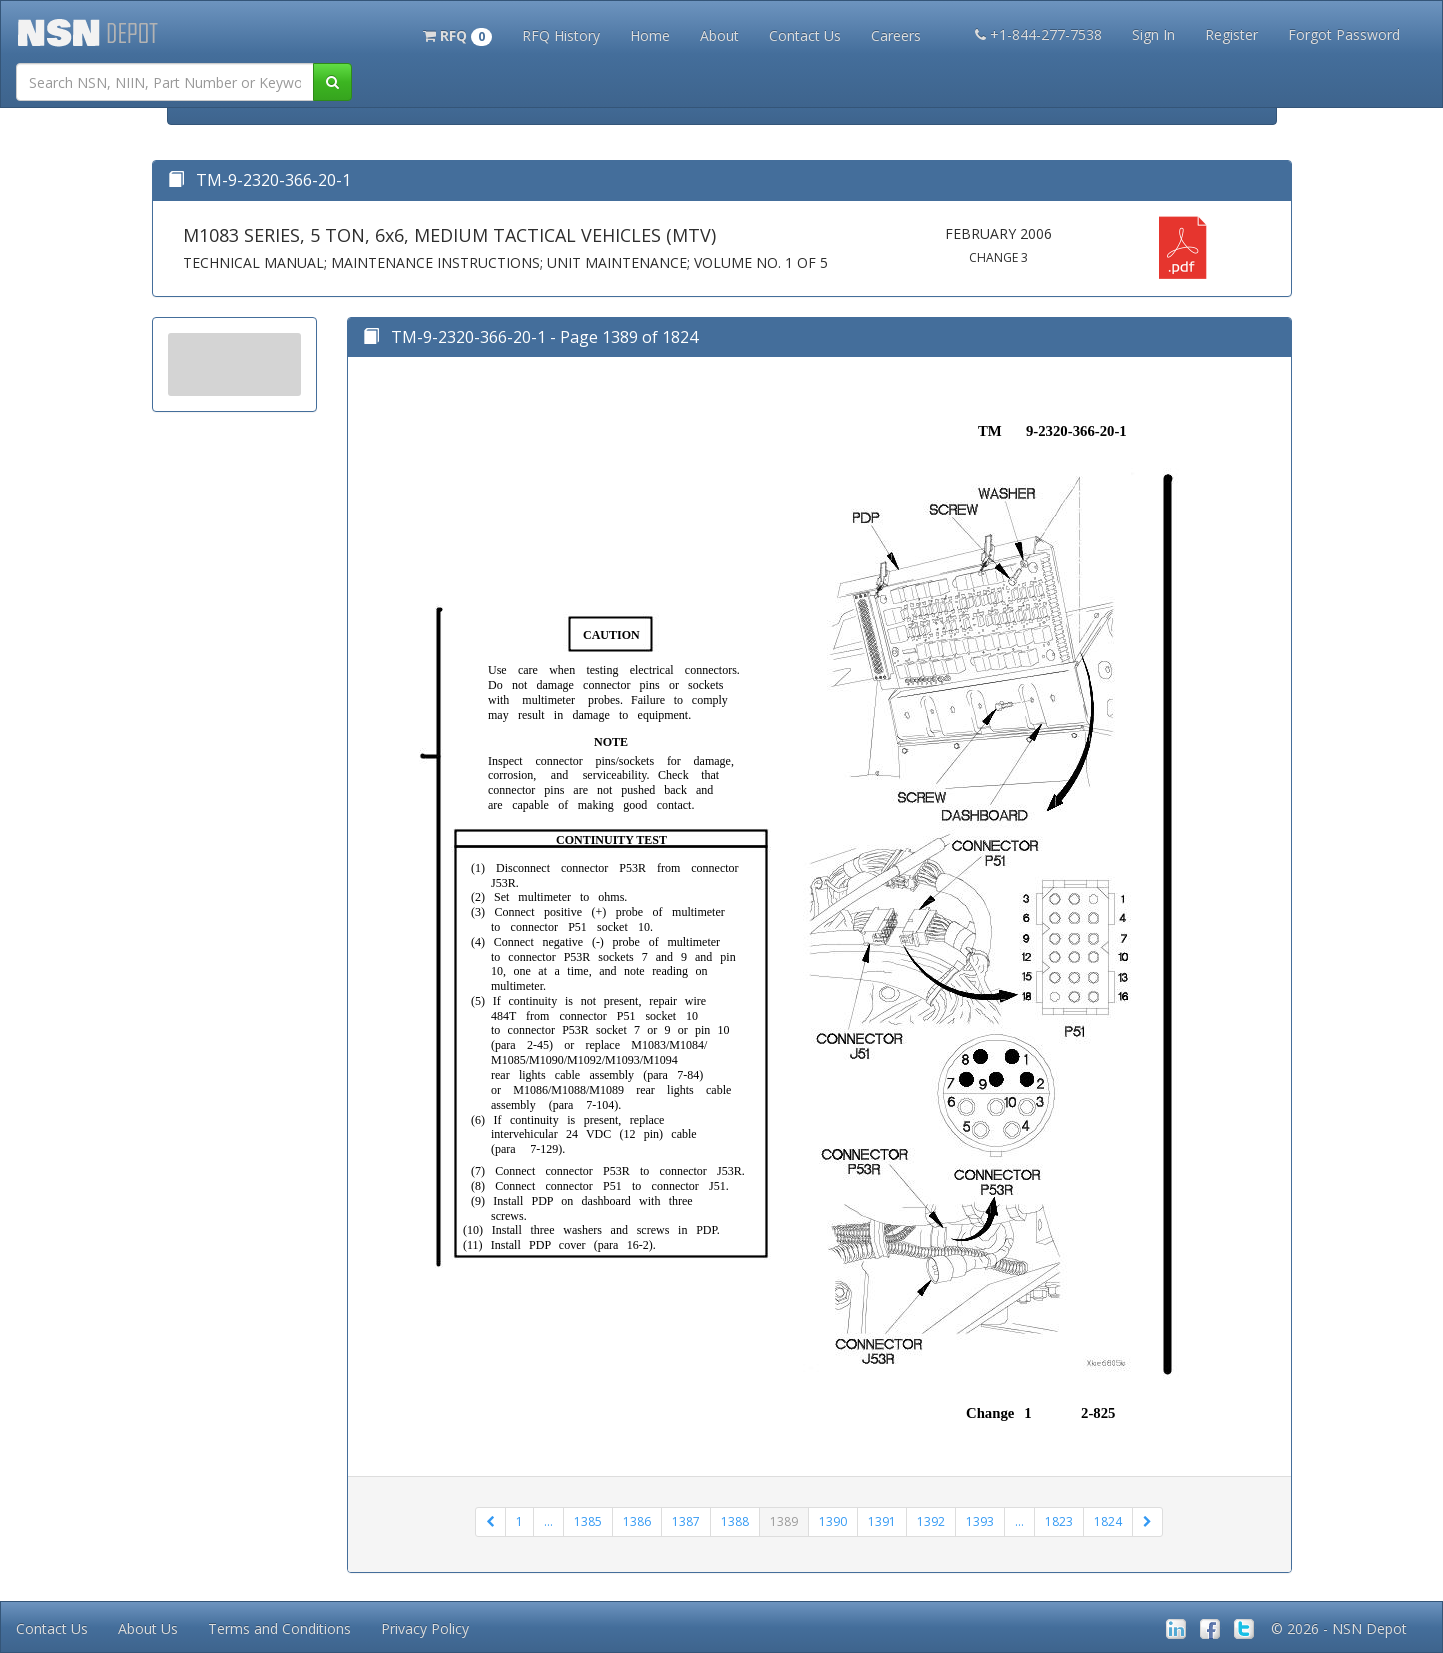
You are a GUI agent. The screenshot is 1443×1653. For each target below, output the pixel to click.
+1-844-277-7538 (1038, 34)
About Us (148, 1628)
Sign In (1153, 34)
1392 (931, 1521)
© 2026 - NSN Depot (1339, 1628)
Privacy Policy (425, 1628)
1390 (833, 1521)
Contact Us (805, 35)
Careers (896, 35)
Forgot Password (1344, 34)
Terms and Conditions (279, 1628)
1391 (882, 1521)
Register (1231, 34)
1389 (784, 1521)
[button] (457, 34)
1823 (1059, 1521)
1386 (637, 1521)
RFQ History (561, 35)
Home (650, 35)
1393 (980, 1521)
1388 (735, 1521)
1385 (588, 1521)
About (719, 35)
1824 (1108, 1521)
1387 (686, 1521)
